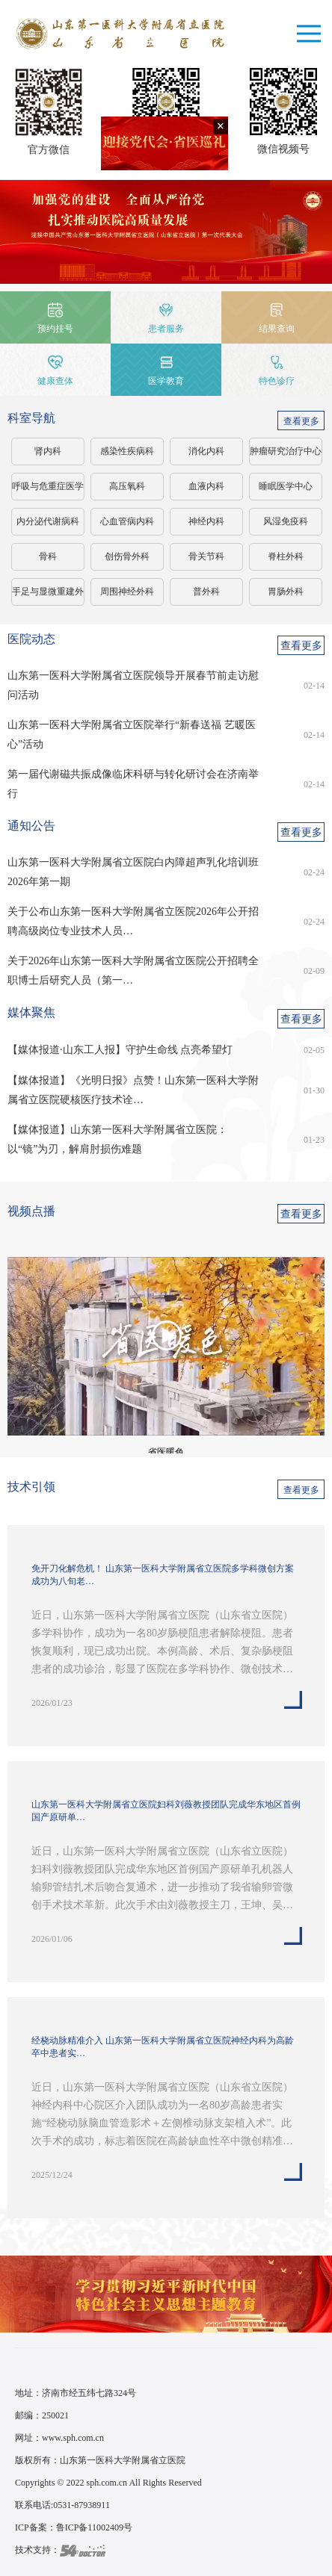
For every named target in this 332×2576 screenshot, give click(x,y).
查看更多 (301, 421)
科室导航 (31, 418)
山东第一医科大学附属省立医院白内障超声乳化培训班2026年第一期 (133, 872)
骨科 (48, 556)
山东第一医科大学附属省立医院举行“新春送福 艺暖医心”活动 (131, 734)
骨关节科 (206, 556)
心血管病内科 (127, 521)
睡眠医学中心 (286, 486)
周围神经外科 (127, 591)
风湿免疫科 (285, 521)
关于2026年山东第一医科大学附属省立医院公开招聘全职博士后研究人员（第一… (133, 970)
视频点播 (31, 1211)
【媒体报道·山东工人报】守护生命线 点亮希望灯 (120, 1049)
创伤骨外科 (127, 556)
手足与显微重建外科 (48, 596)
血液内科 (206, 486)
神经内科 (206, 521)
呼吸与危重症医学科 (48, 490)
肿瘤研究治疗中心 (286, 451)
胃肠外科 (286, 591)
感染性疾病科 (127, 451)
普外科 (206, 591)
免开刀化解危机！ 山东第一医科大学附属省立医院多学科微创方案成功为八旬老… (162, 1574)
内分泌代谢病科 (47, 521)
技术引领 (31, 1486)
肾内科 (47, 451)
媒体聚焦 (31, 1012)
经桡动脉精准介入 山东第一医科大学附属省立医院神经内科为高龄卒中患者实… (162, 2046)
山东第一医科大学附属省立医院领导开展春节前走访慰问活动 (133, 685)
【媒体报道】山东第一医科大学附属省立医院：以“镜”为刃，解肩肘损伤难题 (117, 1139)
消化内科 (206, 451)
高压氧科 (127, 486)
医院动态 (31, 639)
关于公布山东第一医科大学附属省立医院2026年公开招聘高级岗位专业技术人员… (133, 921)
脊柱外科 (286, 556)
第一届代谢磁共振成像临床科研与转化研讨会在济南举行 (133, 784)
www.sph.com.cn (73, 2438)
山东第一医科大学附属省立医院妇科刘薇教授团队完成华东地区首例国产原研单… (166, 1810)
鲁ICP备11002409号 (94, 2527)
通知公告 (31, 825)
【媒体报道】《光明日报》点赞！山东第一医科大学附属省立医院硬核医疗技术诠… (133, 1090)
